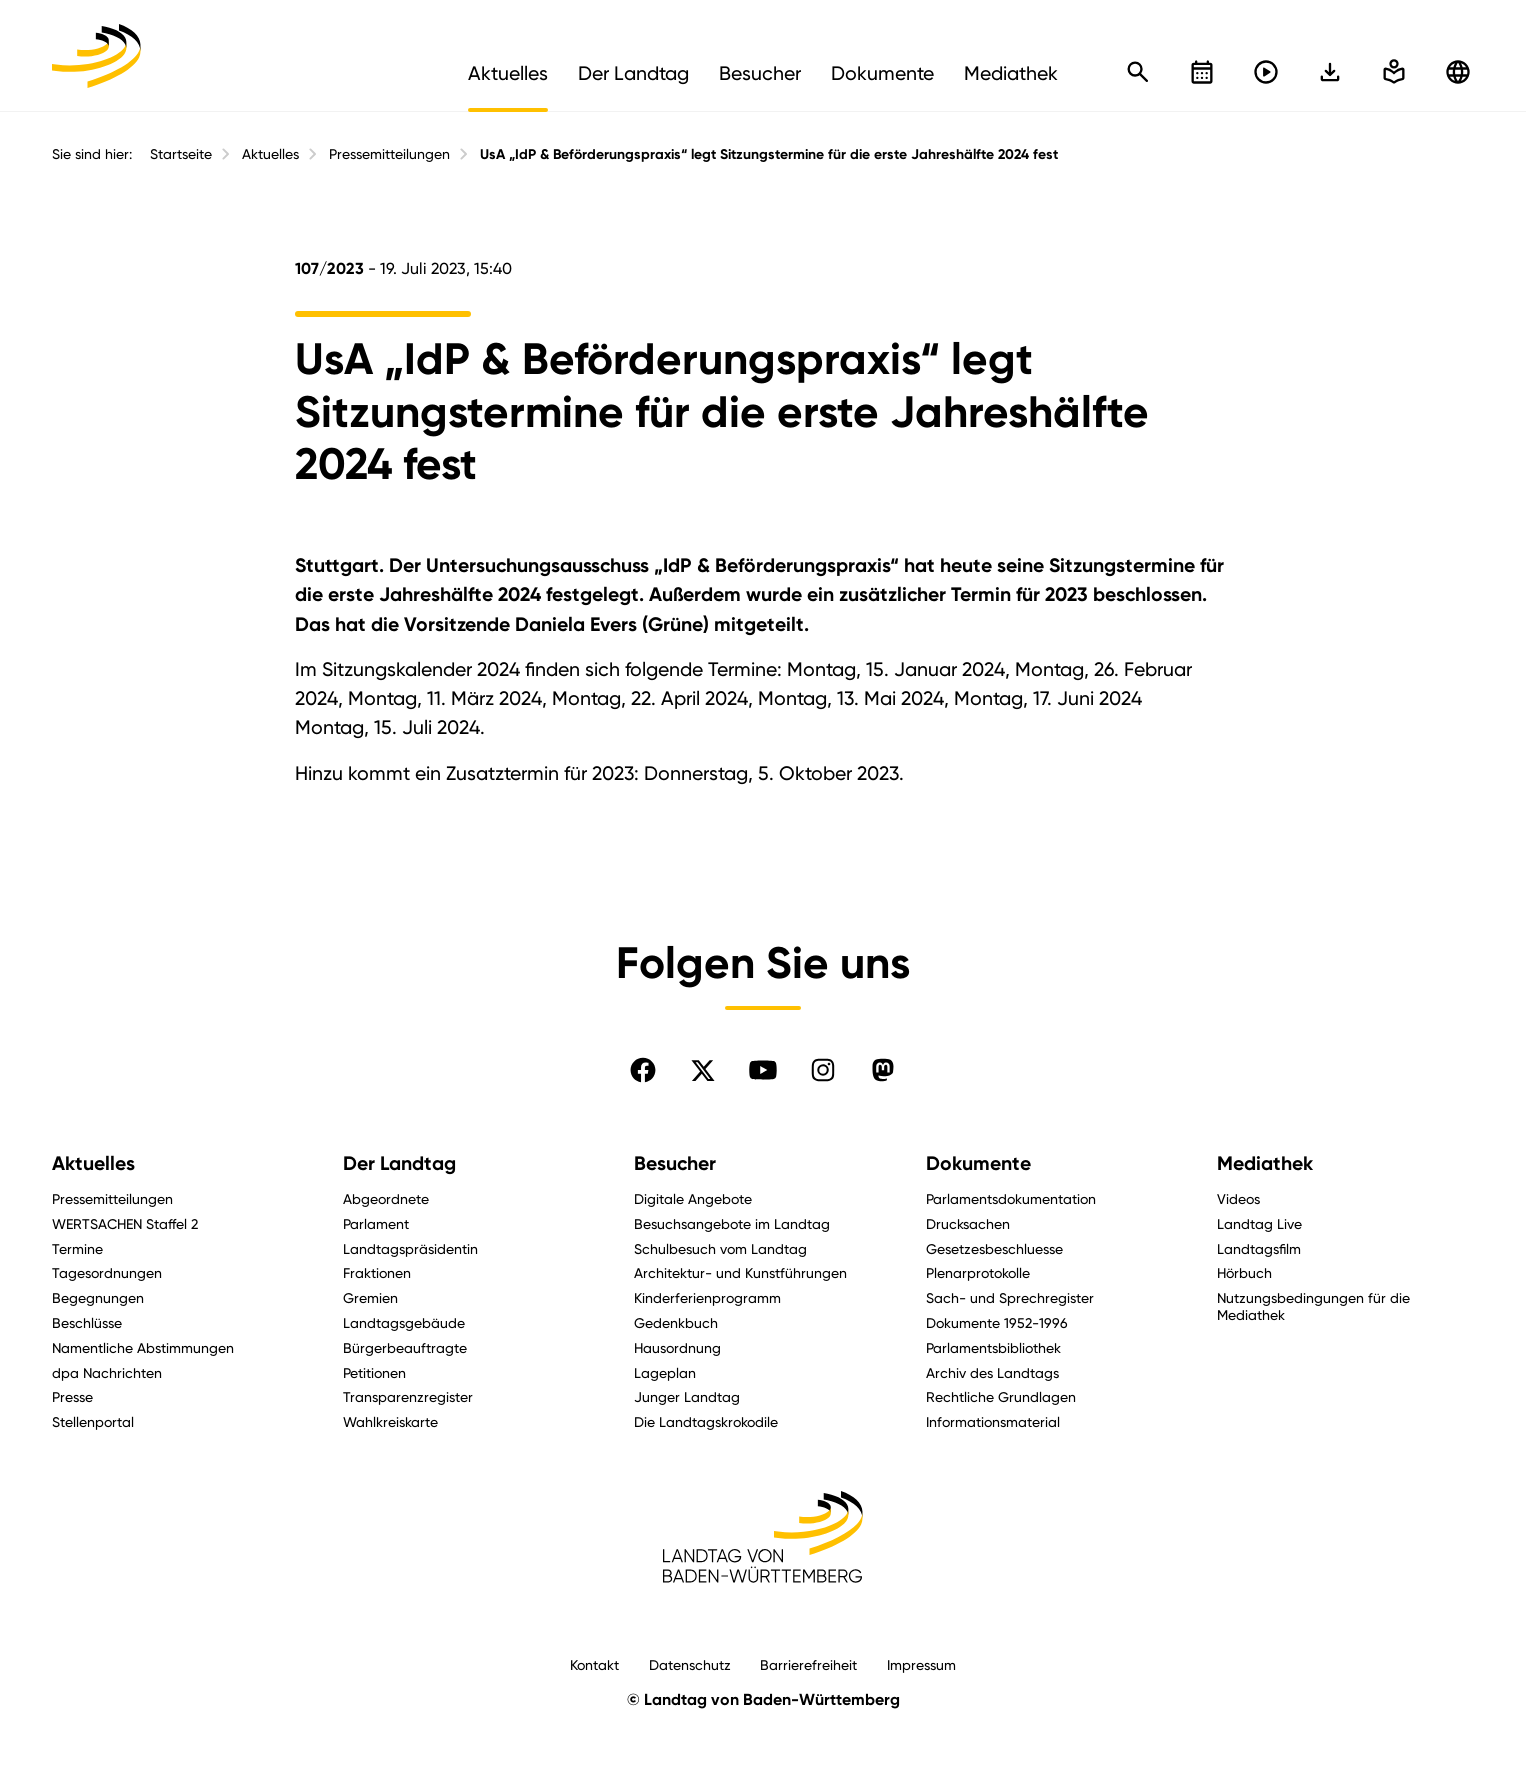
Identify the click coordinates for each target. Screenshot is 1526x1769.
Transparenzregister (408, 1396)
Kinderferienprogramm (707, 1297)
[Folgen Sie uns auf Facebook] (643, 1070)
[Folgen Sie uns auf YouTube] (763, 1070)
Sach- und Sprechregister (1010, 1297)
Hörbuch (1244, 1272)
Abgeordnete (386, 1198)
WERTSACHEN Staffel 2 (125, 1223)
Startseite (181, 154)
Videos (1238, 1198)
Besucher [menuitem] (760, 73)
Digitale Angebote (693, 1198)
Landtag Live (1259, 1223)
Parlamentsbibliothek (993, 1347)
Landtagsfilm (1259, 1248)
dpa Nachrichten (107, 1372)
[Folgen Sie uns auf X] (703, 1070)
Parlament (376, 1223)
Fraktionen (377, 1272)
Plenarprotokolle (978, 1272)
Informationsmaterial (993, 1421)
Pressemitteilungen (389, 154)
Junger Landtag (687, 1396)
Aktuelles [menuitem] (508, 73)
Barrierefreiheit (808, 1664)
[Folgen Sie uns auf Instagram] (823, 1070)
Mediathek (1265, 1163)
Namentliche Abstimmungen (143, 1347)
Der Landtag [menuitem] (633, 73)
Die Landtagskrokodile (706, 1421)
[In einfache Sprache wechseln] (1330, 72)
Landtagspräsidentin (410, 1248)
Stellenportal (93, 1421)
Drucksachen (968, 1223)
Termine (77, 1248)
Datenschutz (690, 1664)
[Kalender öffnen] (1202, 72)
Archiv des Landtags (992, 1372)
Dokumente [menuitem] (882, 73)
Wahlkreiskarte (390, 1421)
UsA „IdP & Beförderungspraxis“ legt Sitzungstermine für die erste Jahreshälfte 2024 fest (769, 154)
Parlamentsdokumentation (1011, 1198)
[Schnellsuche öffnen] (1138, 72)
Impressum (921, 1664)
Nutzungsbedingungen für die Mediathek (1313, 1306)
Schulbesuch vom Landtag (720, 1248)
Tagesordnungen (107, 1272)
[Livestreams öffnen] (1266, 72)
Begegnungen (98, 1297)
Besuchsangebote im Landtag (732, 1223)
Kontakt (594, 1664)
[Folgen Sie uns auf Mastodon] (883, 1070)
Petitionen (374, 1372)
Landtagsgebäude (404, 1322)
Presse (72, 1396)
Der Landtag (399, 1163)
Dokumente (978, 1163)
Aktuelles (270, 154)
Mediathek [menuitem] (1011, 73)
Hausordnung (677, 1347)
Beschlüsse (87, 1322)
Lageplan (665, 1372)
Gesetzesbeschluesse (994, 1248)
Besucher (675, 1163)
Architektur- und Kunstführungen (740, 1272)
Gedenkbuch (676, 1322)
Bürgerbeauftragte (405, 1347)
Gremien (370, 1297)
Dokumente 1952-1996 (997, 1322)
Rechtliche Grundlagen (1001, 1396)
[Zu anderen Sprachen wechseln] (1458, 72)
